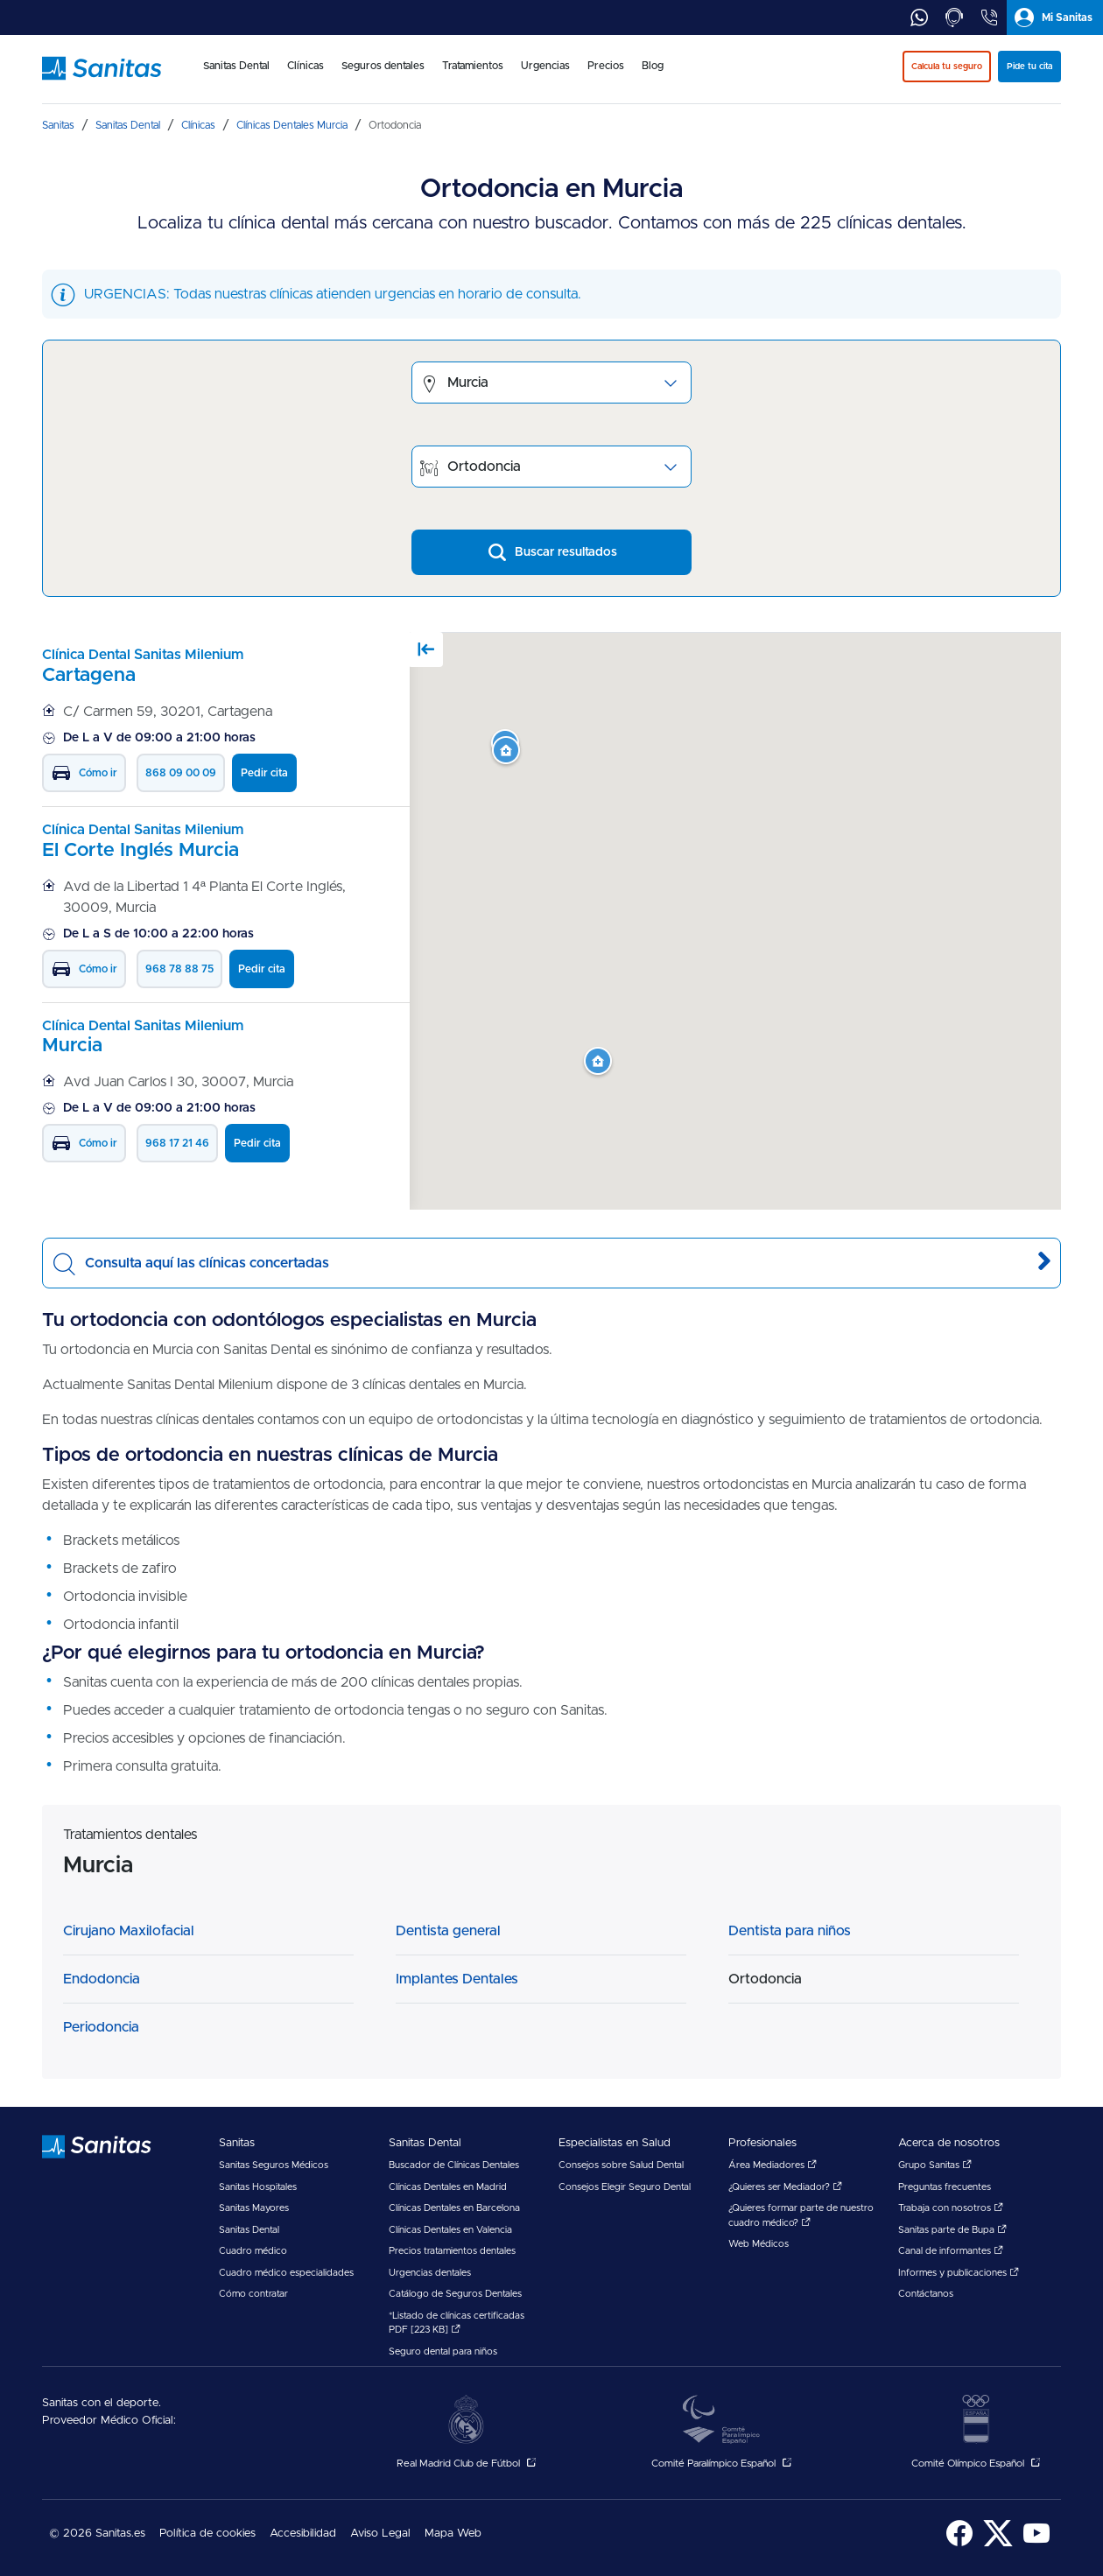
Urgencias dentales (430, 2273)
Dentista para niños (789, 1931)
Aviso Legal (380, 2533)
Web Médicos (758, 2244)
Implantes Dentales (457, 1979)
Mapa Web (453, 2533)
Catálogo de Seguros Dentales (455, 2294)
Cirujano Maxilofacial (128, 1931)
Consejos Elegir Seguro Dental (625, 2187)
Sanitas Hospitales (258, 2187)
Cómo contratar (253, 2294)
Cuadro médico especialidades (286, 2273)
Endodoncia (101, 1979)
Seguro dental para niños (443, 2351)
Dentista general (448, 1931)
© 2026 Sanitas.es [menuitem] (97, 2533)
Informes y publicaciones (958, 2273)
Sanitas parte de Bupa (952, 2230)
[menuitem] (236, 77)
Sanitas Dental (249, 2230)
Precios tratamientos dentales (452, 2251)
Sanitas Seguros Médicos (273, 2165)
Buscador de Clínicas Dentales (454, 2165)
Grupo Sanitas (935, 2165)
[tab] (919, 17)
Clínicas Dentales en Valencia (450, 2230)
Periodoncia (101, 2027)
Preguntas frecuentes (944, 2187)
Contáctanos (925, 2294)
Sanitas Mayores (254, 2208)
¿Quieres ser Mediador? (785, 2187)
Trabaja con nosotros (950, 2208)
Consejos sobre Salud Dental (621, 2165)
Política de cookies (207, 2533)
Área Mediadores (772, 2165)
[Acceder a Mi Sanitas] (1055, 17)
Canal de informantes (950, 2251)
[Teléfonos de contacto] (989, 17)
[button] (597, 1061)
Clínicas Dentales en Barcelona (454, 2208)
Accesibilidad (303, 2533)
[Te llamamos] (954, 17)
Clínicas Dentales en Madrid (448, 2187)
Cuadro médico (253, 2251)
